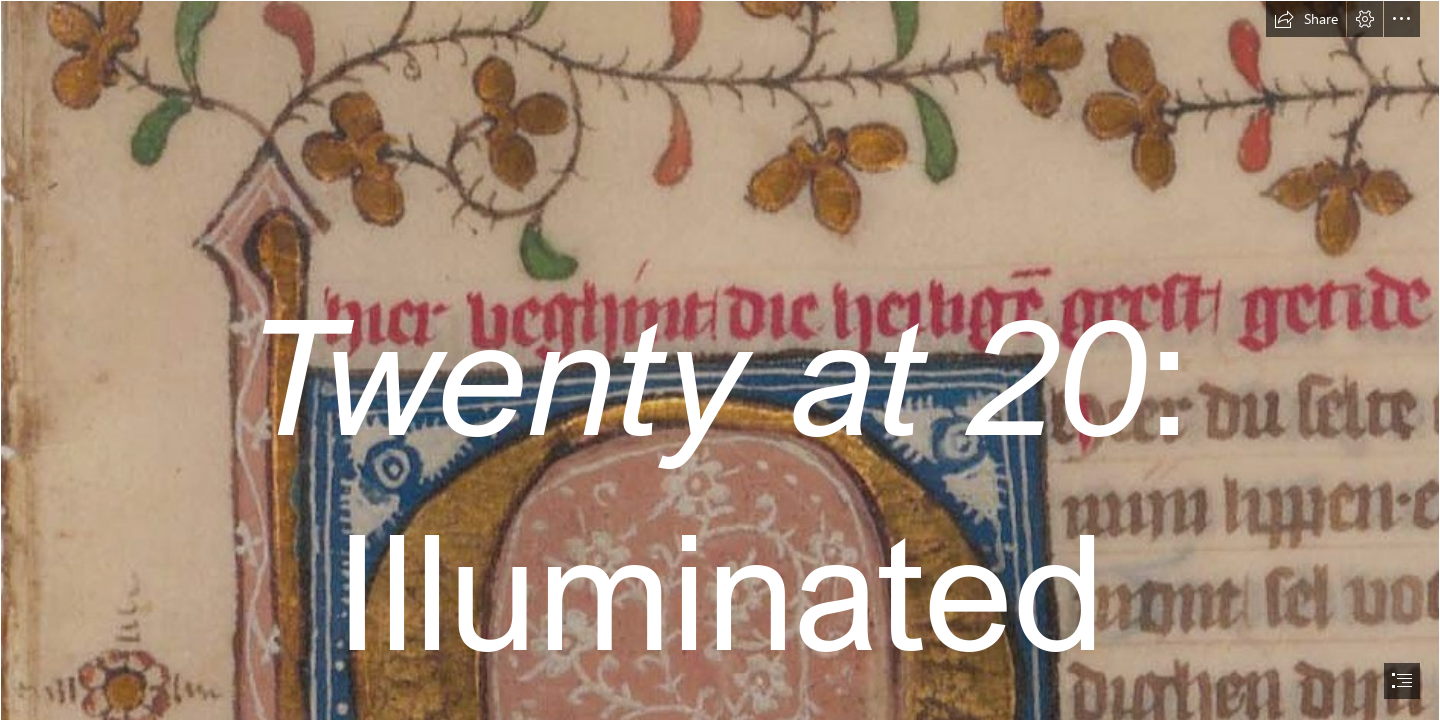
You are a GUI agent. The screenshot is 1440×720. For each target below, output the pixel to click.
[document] (720, 360)
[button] (1306, 19)
